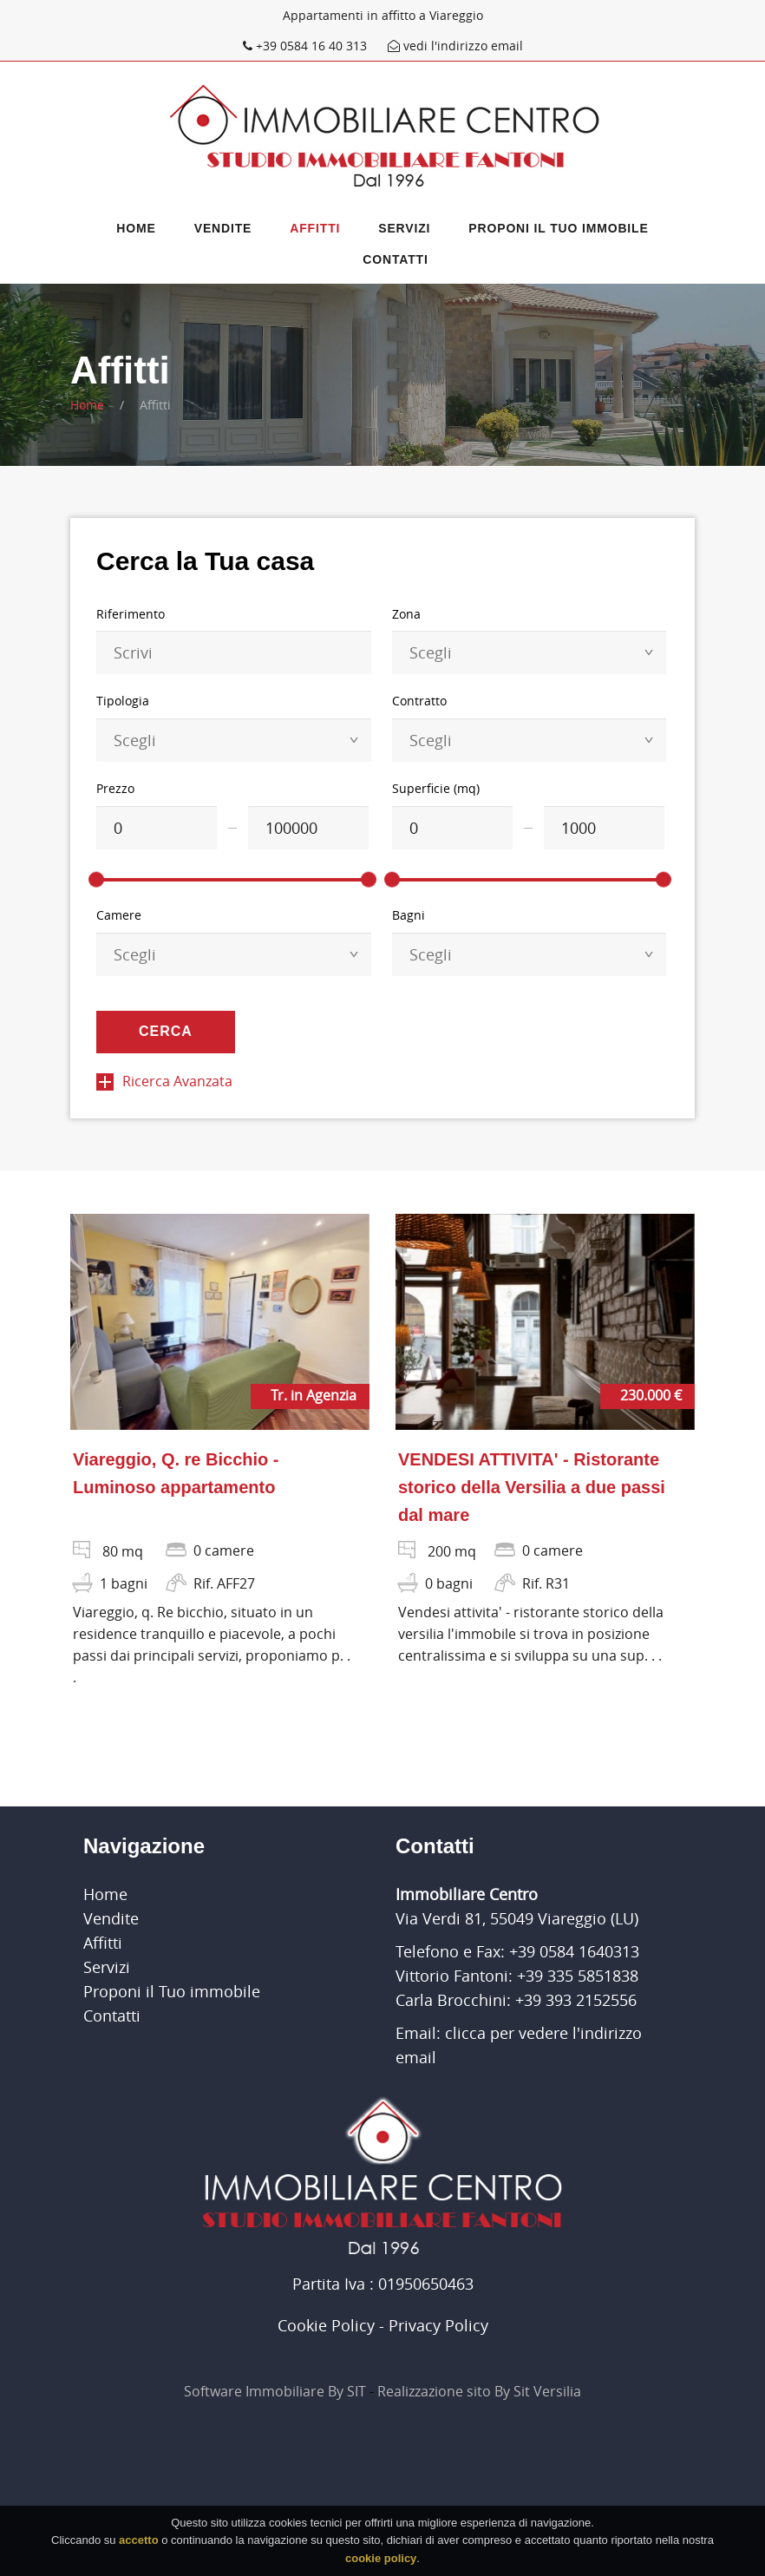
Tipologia (122, 700)
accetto (139, 2545)
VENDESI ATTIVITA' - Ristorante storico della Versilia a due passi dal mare (531, 1487)
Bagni (408, 915)
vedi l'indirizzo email (455, 45)
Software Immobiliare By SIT (275, 2391)
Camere (118, 915)
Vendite (223, 228)
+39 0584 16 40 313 (306, 45)
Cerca (166, 1031)
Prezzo (115, 788)
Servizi (404, 228)
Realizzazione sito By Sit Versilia (479, 2391)
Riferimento (130, 614)
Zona (406, 614)
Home (135, 228)
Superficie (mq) (436, 788)
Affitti (315, 228)
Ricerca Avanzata (164, 1081)
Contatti (395, 259)
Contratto (419, 700)
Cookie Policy (326, 2325)
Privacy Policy (438, 2325)
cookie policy (380, 2562)
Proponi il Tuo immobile (558, 228)
